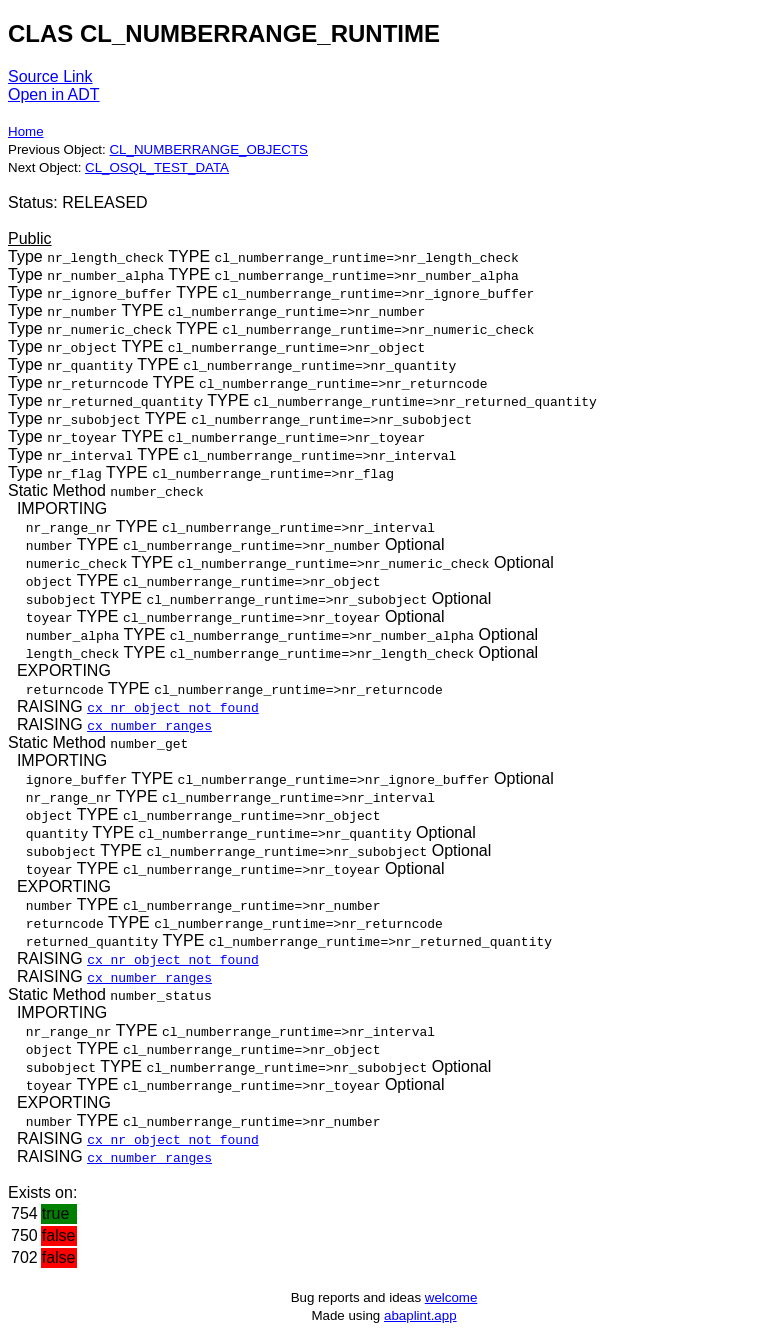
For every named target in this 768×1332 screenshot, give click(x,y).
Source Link (50, 76)
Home (26, 131)
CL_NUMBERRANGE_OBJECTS (208, 149)
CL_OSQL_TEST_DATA (157, 167)
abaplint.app (420, 1315)
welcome (451, 1297)
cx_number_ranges (149, 725)
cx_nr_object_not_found (173, 707)
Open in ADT (54, 94)
